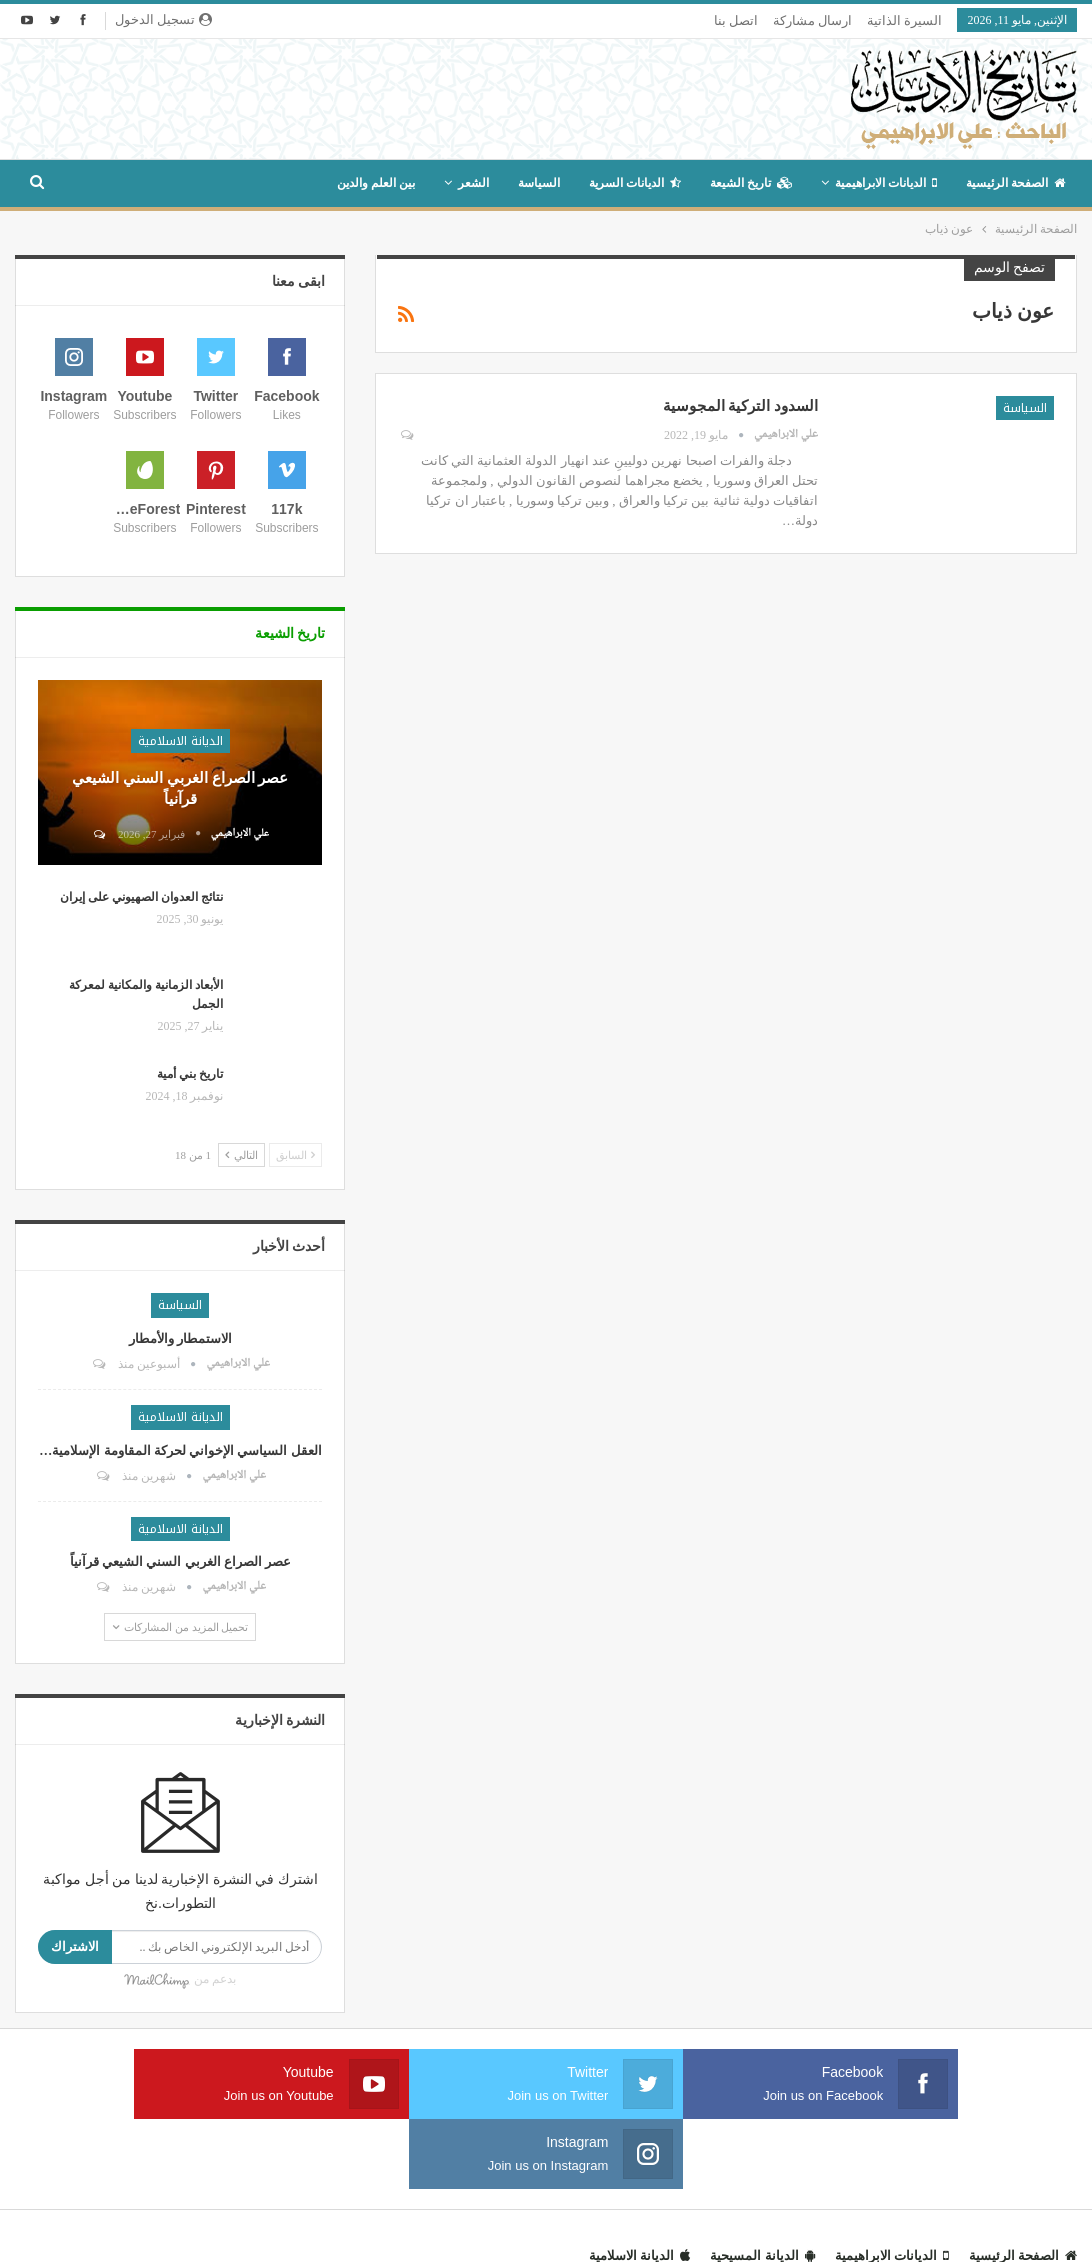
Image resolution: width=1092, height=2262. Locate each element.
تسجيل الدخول (163, 19)
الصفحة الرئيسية (1015, 183)
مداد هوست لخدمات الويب (88, 2230)
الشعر (473, 183)
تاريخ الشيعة (751, 183)
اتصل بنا (736, 20)
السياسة (539, 183)
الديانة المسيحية (762, 2185)
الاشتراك (75, 1946)
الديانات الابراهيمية (886, 183)
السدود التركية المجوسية (741, 406)
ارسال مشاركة (812, 20)
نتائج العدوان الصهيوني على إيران (141, 897)
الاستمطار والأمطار (180, 1338)
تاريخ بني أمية (190, 1074)
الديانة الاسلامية (180, 741)
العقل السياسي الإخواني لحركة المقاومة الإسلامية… (180, 1450)
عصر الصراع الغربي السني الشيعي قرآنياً (180, 1561)
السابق (296, 1155)
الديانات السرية (635, 183)
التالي (241, 1155)
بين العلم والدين (376, 183)
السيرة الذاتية (904, 20)
